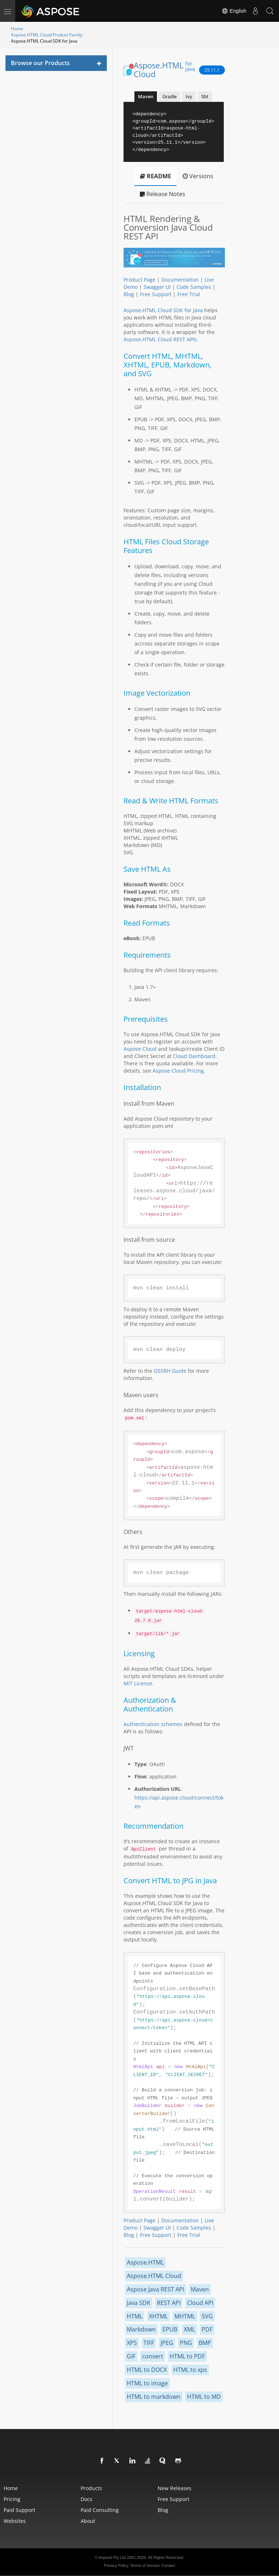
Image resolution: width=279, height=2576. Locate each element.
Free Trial (188, 294)
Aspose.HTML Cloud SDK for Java (163, 310)
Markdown (141, 2329)
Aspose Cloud (140, 1048)
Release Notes (162, 194)
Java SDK (138, 2303)
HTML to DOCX (147, 2370)
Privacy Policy (116, 2565)
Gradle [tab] (169, 96)
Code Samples (194, 286)
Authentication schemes (153, 1724)
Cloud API (200, 2303)
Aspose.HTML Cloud (164, 69)
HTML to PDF (187, 2356)
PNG (186, 2343)
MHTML (184, 2316)
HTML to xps (190, 2370)
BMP (205, 2343)
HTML (134, 2316)
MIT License (138, 1683)
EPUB (169, 2329)
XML (189, 2329)
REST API (169, 2303)
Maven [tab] (145, 96)
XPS (132, 2343)
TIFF (148, 2343)
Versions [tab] (198, 176)
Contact (168, 2565)
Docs (86, 2499)
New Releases (174, 2488)
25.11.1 (212, 70)
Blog (129, 294)
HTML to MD (204, 2397)
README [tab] (155, 176)
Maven (200, 2289)
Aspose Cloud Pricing (178, 1070)
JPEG (167, 2343)
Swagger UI (157, 286)
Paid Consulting (100, 2510)
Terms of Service (145, 2565)
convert (152, 2356)
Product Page (139, 279)
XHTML (158, 2316)
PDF (207, 2329)
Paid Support (19, 2510)
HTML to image (147, 2383)
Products (91, 2488)
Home (17, 28)
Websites (15, 2520)
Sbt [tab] (205, 96)
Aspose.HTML (145, 2262)
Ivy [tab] (189, 96)
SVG (207, 2316)
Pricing (12, 2499)
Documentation (180, 279)
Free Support (155, 294)
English (234, 11)
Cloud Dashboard (194, 1056)
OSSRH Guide (170, 1370)
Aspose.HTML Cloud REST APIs (160, 339)
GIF (131, 2356)
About (88, 2520)
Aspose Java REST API (155, 2289)
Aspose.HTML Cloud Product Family (46, 35)
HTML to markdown (154, 2397)
